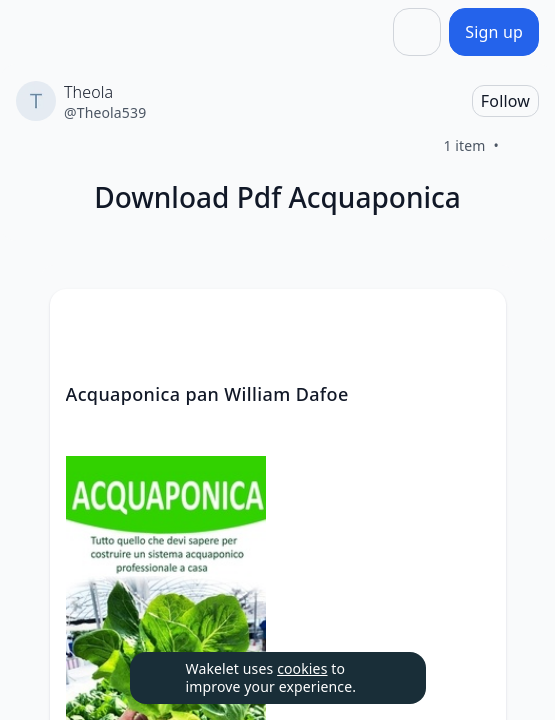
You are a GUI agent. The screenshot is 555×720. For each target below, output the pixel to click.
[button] (474, 322)
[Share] (417, 32)
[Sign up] (494, 32)
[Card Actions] (474, 321)
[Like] (523, 146)
